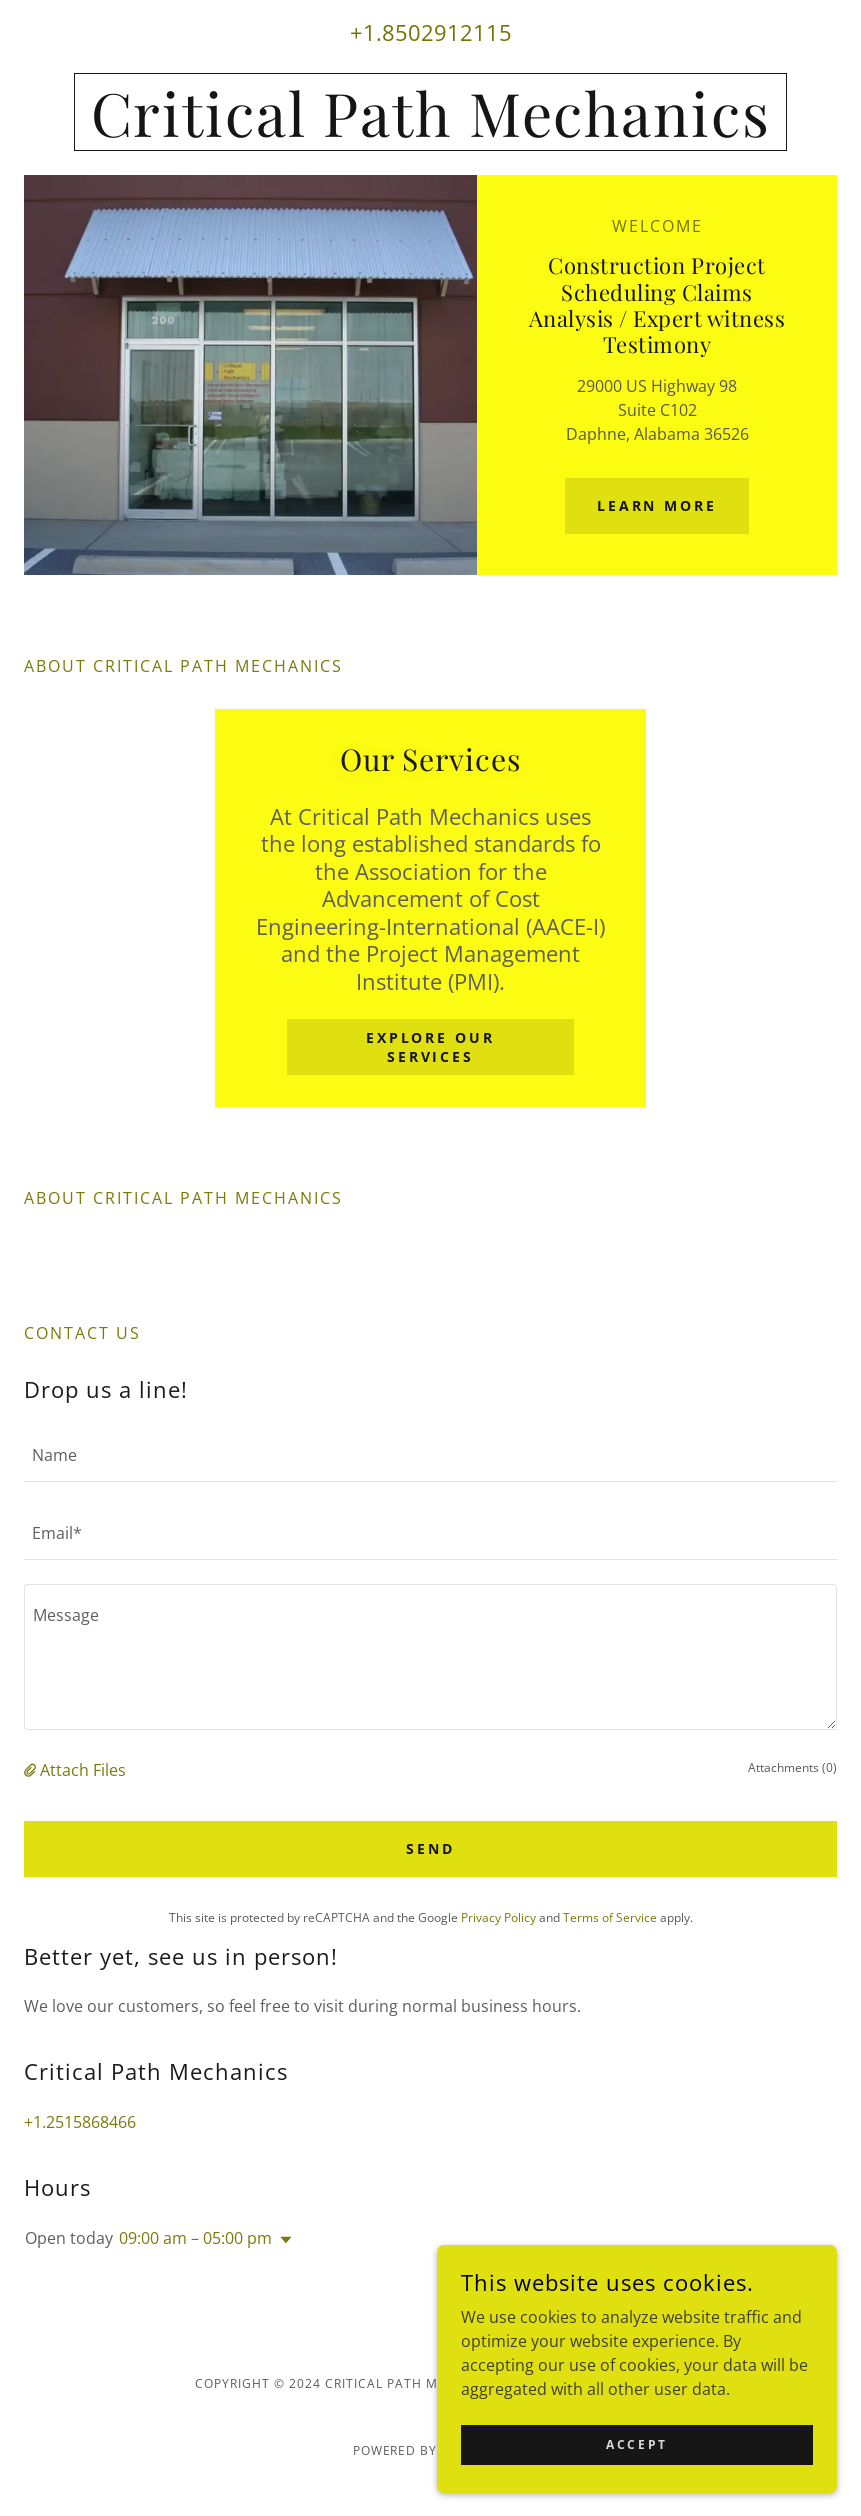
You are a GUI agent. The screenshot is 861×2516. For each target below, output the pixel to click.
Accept (636, 2444)
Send (430, 1848)
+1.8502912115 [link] (431, 32)
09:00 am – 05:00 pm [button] (195, 2238)
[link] (430, 131)
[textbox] (430, 1455)
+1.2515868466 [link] (80, 2122)
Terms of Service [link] (610, 1917)
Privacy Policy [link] (498, 1917)
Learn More (657, 505)
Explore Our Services (431, 1047)
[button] (32, 1770)
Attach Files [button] (83, 1770)
